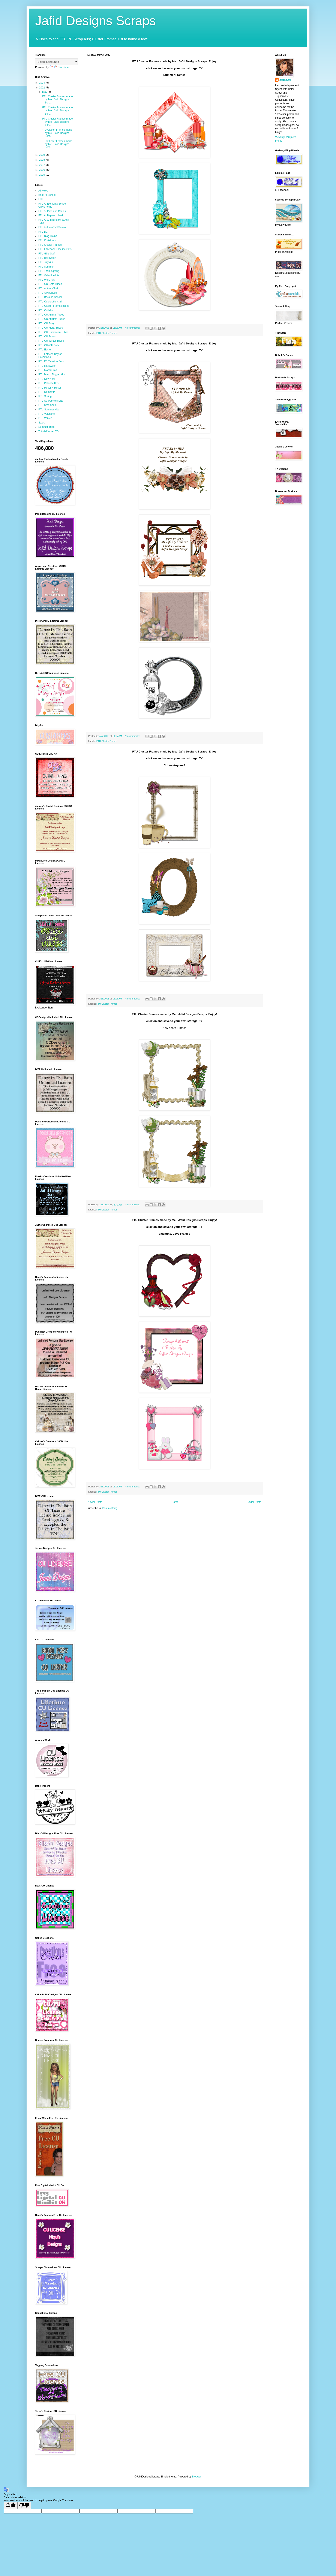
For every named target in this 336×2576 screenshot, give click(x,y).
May (45, 91)
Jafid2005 (285, 79)
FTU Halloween (47, 257)
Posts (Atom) (109, 1508)
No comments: (133, 327)
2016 (42, 169)
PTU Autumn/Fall (48, 288)
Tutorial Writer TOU (49, 431)
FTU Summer (46, 266)
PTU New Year (46, 378)
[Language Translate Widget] (56, 61)
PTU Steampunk (47, 405)
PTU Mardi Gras (47, 370)
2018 (42, 159)
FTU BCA (43, 231)
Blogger (196, 2476)
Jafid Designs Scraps (95, 20)
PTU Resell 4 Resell (49, 387)
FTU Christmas (47, 240)
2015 (42, 174)
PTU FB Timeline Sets (51, 361)
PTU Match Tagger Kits (51, 374)
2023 (42, 82)
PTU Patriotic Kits (48, 383)
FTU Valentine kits (48, 275)
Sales (41, 422)
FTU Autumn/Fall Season (52, 227)
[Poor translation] (24, 2505)
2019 (42, 154)
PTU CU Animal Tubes (51, 314)
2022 (42, 87)
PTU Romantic (46, 391)
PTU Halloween (47, 365)
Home (175, 1501)
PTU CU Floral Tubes (50, 327)
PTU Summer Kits (48, 409)
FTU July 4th (45, 262)
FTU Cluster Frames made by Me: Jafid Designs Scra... (57, 133)
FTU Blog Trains (47, 236)
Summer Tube (46, 426)
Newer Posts (95, 1501)
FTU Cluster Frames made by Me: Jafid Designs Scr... (57, 99)
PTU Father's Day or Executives (50, 356)
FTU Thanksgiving (48, 270)
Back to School (47, 194)
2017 (42, 164)
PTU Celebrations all (50, 301)
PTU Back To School (50, 297)
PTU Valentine (46, 413)
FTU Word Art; (46, 279)
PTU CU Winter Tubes (51, 340)
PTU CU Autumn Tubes (51, 318)
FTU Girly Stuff (46, 253)
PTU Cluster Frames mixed (53, 305)
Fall (40, 199)
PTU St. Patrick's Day (50, 400)
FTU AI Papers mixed (50, 215)
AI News (43, 190)
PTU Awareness (47, 292)
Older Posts (254, 1501)
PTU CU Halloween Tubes (53, 332)
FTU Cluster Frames (106, 333)
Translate (59, 67)
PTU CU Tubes (47, 336)
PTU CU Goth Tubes (50, 284)
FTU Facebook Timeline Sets (55, 249)
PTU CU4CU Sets (48, 345)
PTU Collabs (45, 310)
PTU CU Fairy (46, 323)
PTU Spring (45, 396)
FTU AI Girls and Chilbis (52, 211)
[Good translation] (10, 2505)
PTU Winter (45, 418)
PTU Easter (45, 349)
